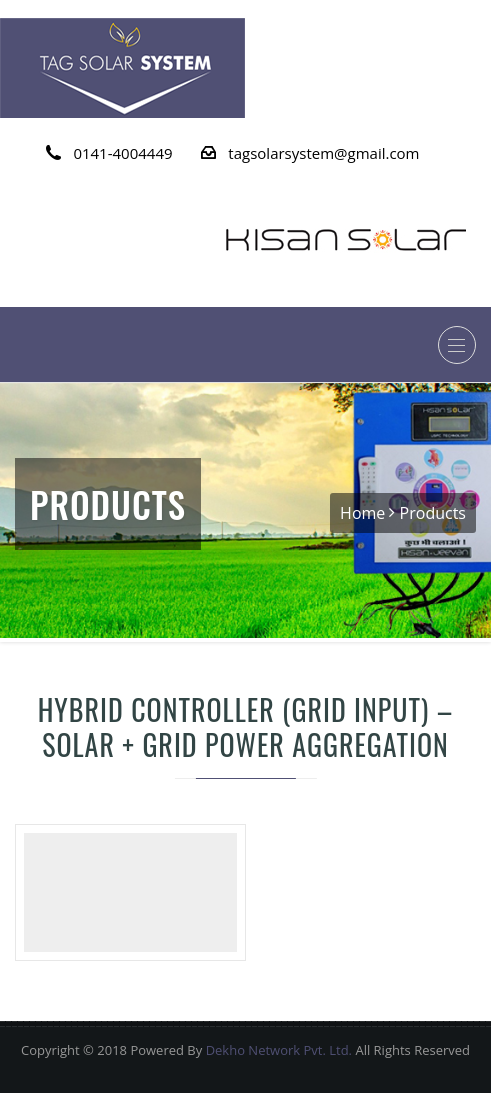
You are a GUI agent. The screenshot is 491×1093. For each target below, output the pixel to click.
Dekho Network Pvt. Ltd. (279, 1050)
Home (362, 513)
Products (433, 513)
